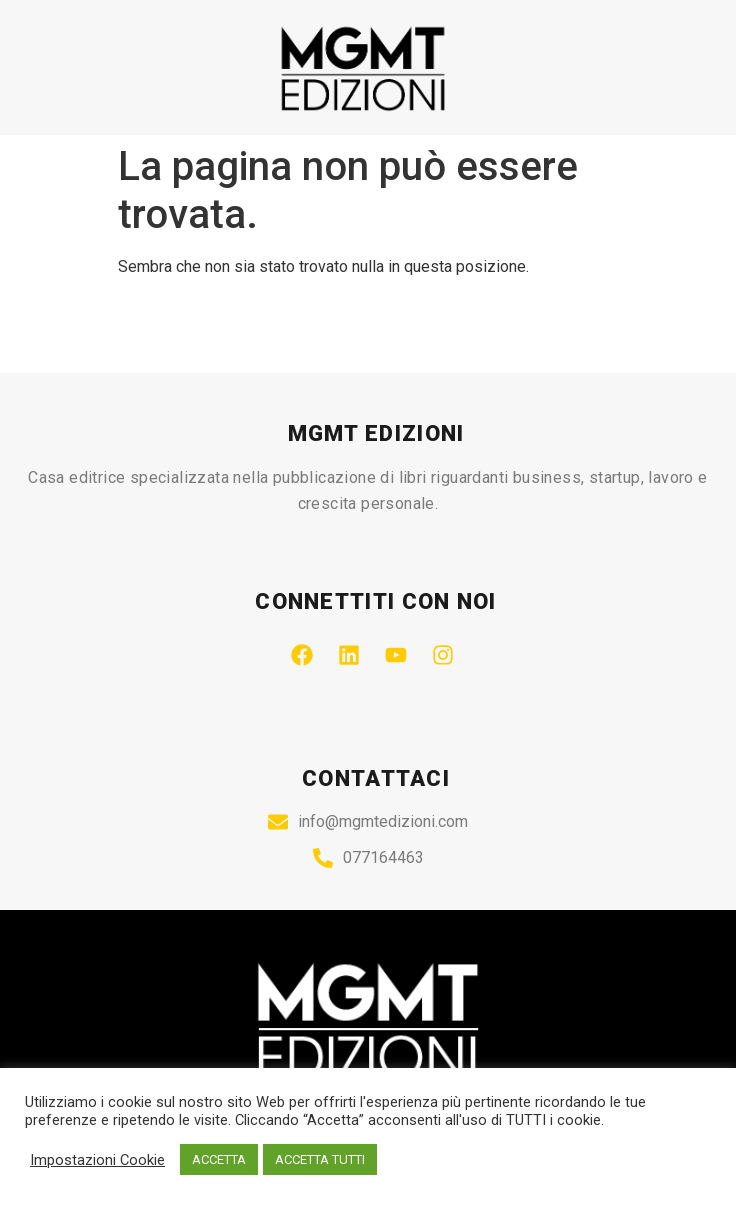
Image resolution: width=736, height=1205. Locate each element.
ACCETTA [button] (219, 1159)
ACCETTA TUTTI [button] (320, 1159)
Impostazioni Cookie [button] (97, 1160)
